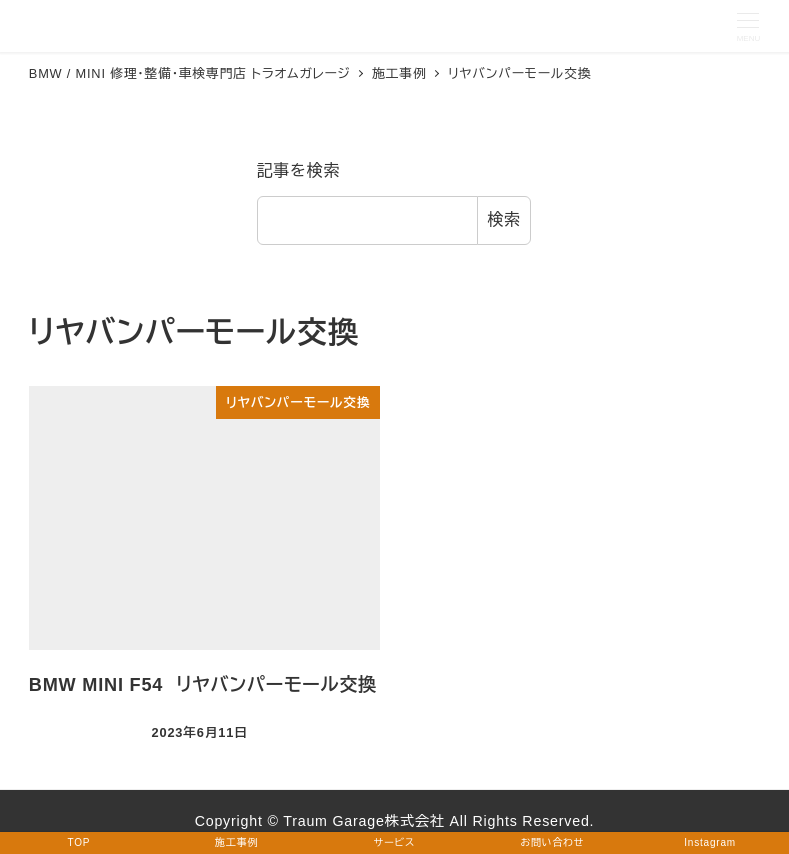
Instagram (710, 842)
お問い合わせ (552, 842)
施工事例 (236, 842)
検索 (504, 219)
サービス (394, 842)
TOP (79, 842)
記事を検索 (299, 170)
